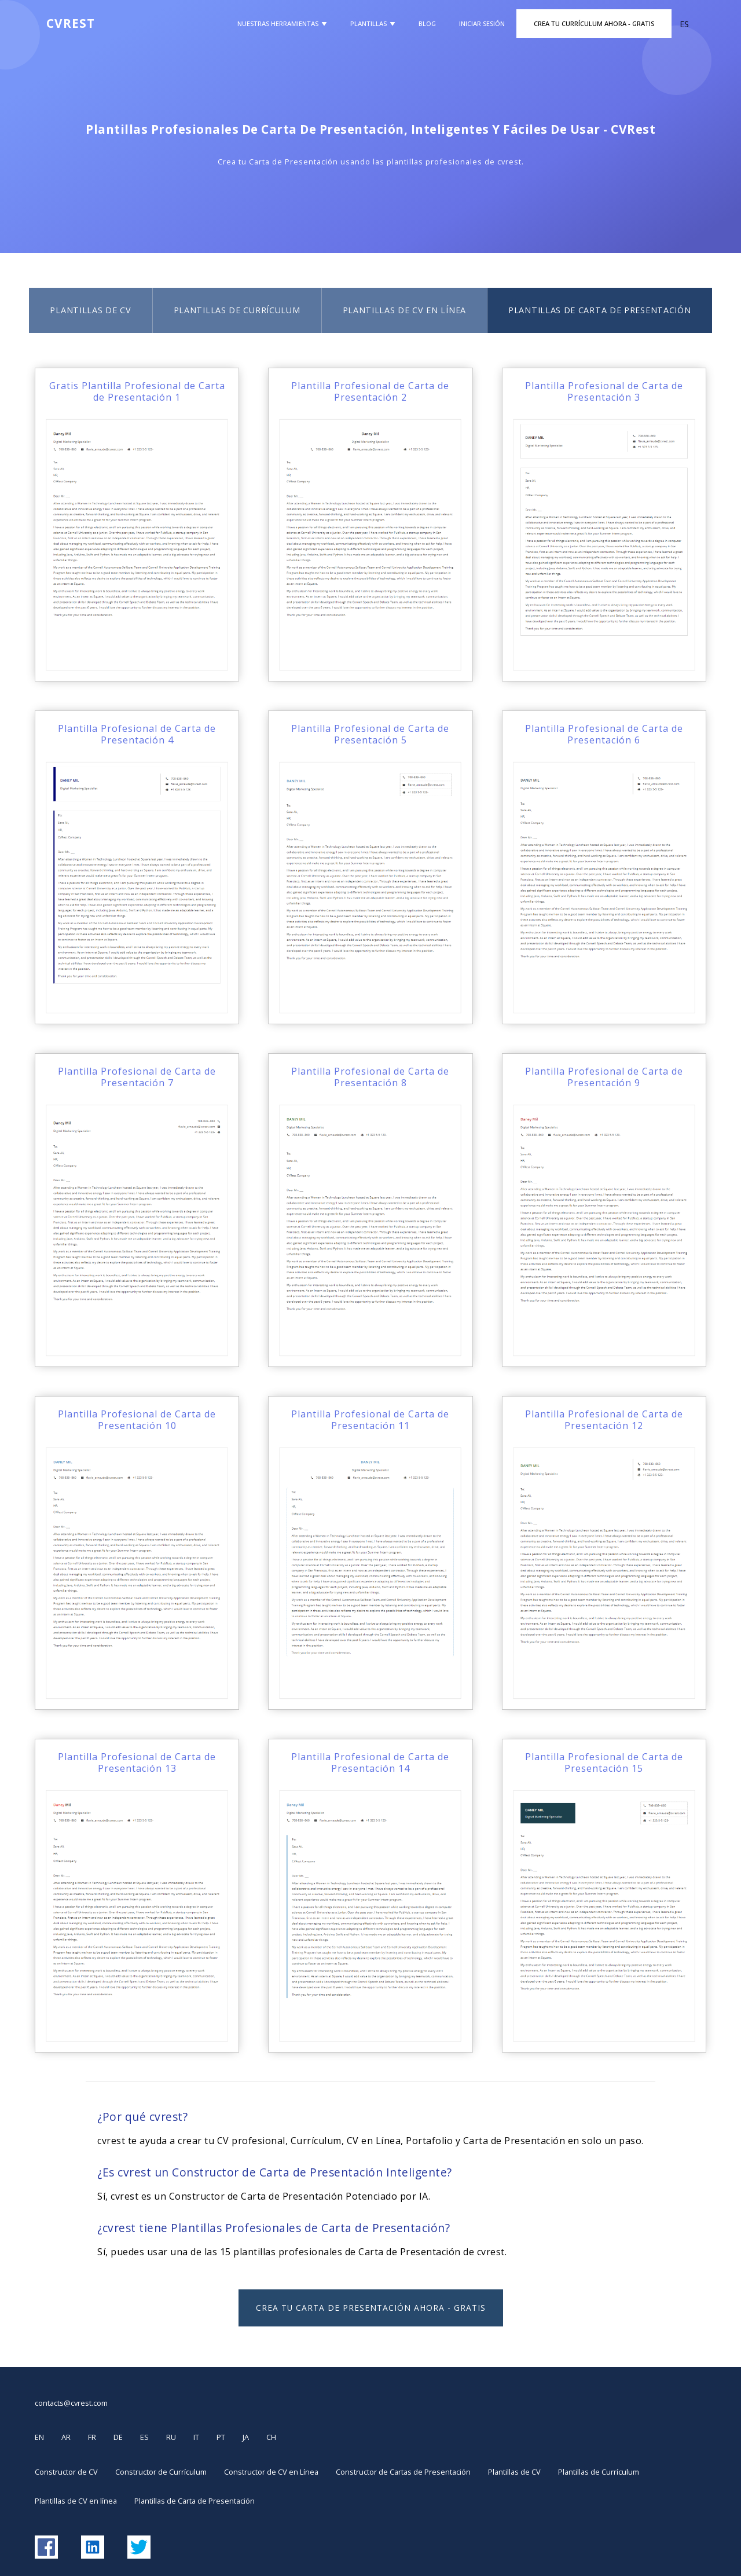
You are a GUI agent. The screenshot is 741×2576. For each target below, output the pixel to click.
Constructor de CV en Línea (271, 2472)
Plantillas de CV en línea (405, 310)
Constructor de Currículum (161, 2472)
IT (196, 2437)
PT (221, 2437)
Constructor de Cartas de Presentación (403, 2472)
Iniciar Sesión (482, 23)
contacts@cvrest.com (71, 2403)
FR (92, 2437)
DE (118, 2437)
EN (39, 2437)
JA (246, 2437)
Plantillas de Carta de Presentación (599, 310)
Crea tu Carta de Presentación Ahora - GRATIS (371, 2307)
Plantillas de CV (90, 310)
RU (171, 2437)
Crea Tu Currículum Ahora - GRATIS (594, 23)
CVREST (70, 23)
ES (144, 2437)
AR (66, 2437)
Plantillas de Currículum (237, 310)
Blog (427, 23)
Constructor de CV (66, 2472)
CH (271, 2437)
